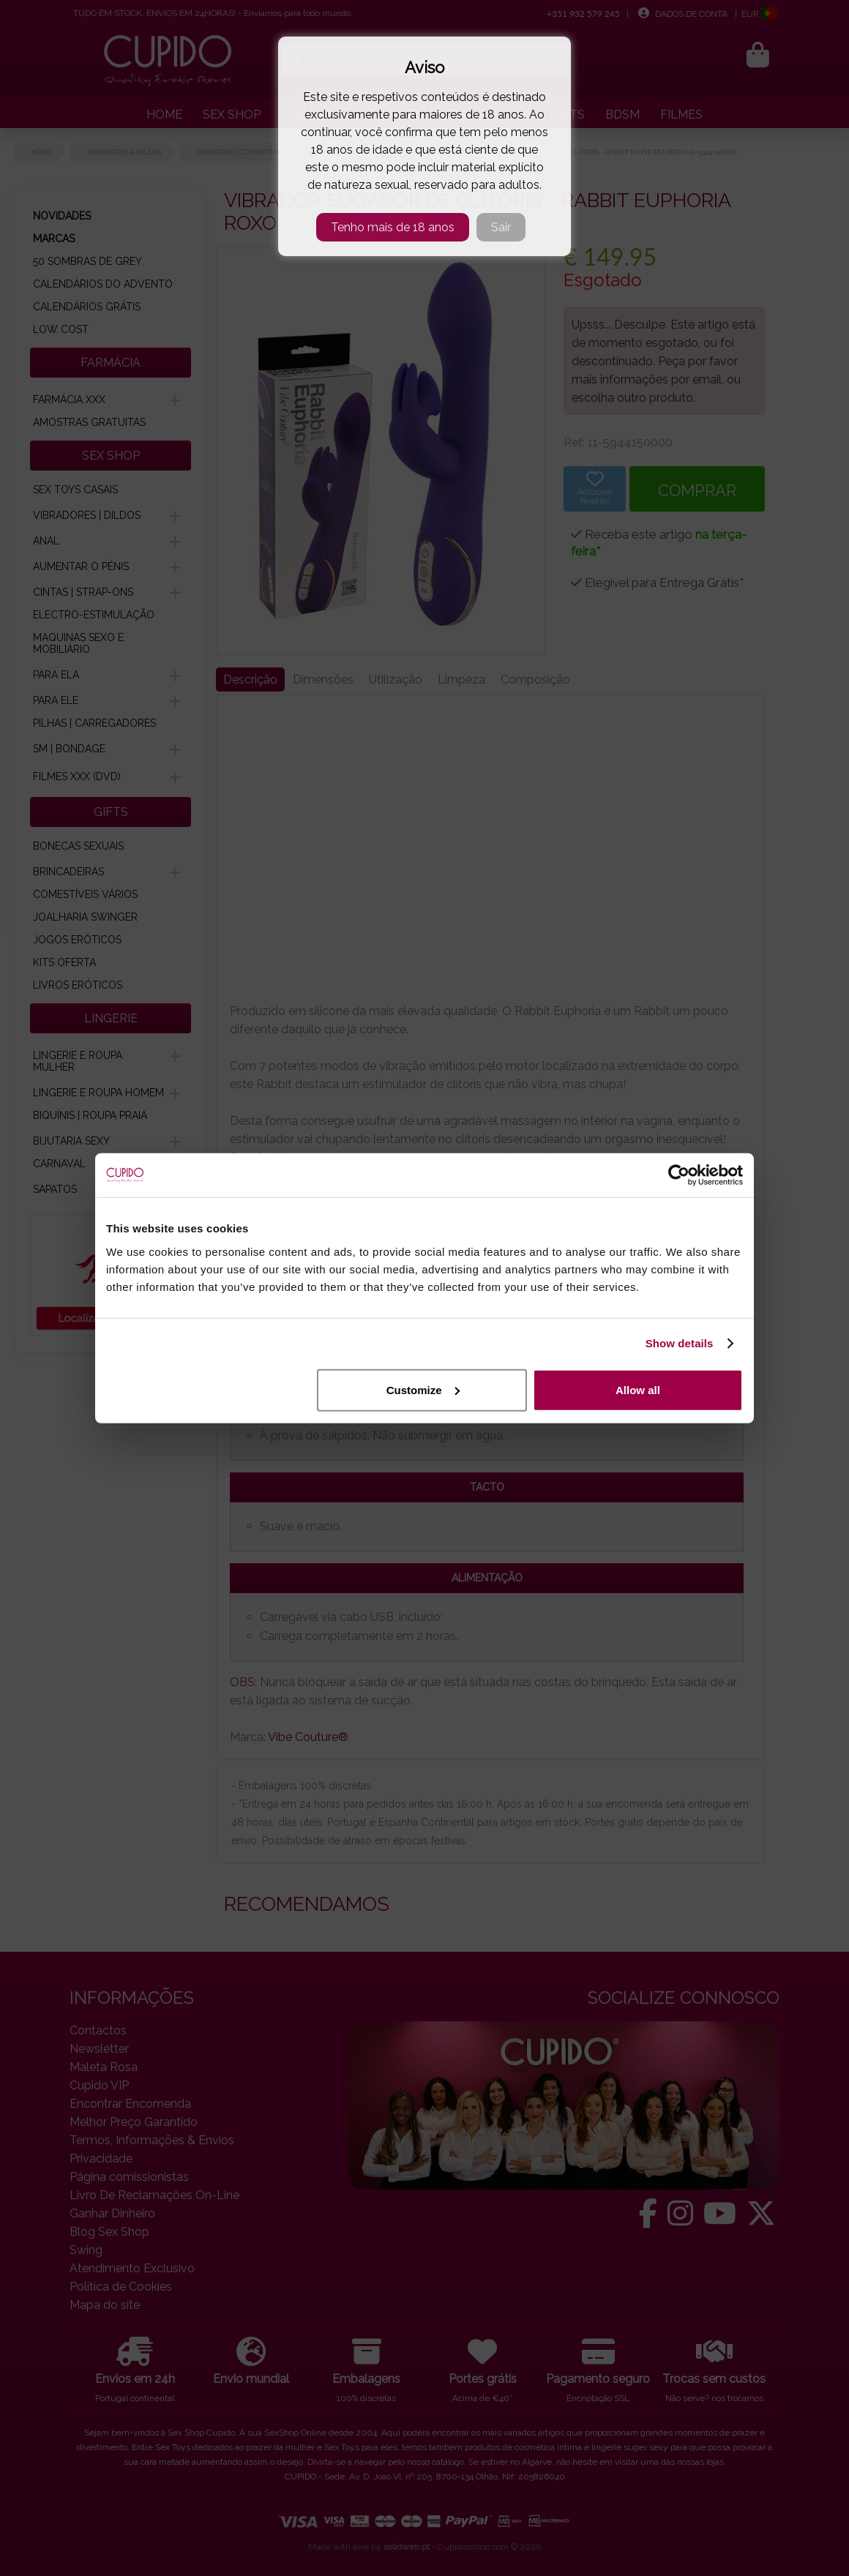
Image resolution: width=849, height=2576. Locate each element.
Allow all (638, 1389)
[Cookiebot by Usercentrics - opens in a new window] (679, 1175)
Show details (680, 1343)
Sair (501, 227)
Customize (423, 1389)
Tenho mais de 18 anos (393, 227)
